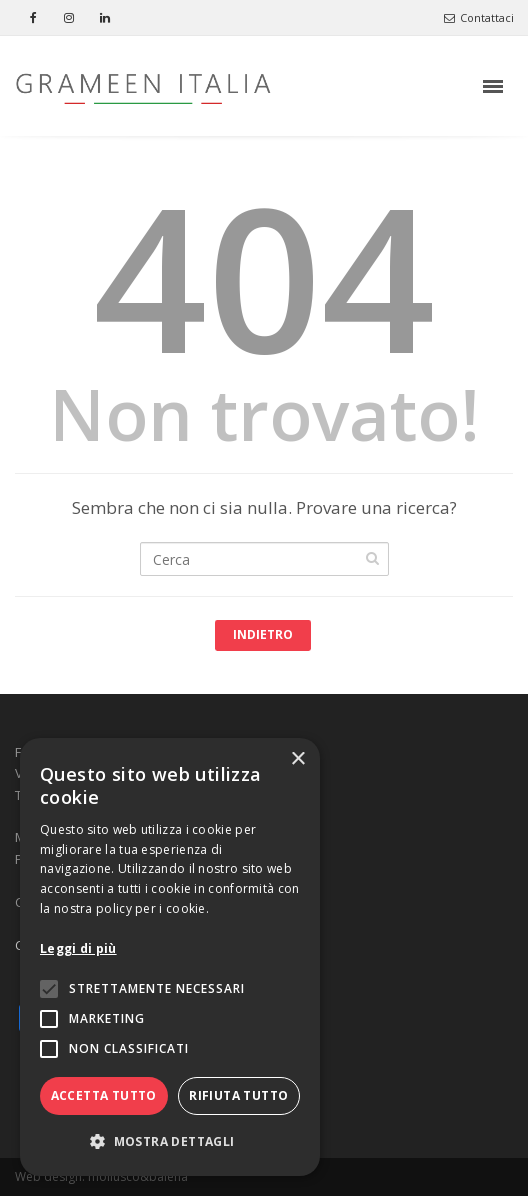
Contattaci (479, 17)
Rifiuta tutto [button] (238, 1095)
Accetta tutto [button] (104, 1095)
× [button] (297, 759)
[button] (170, 1142)
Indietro (263, 634)
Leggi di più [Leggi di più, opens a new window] (78, 948)
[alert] (170, 957)
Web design (48, 1176)
